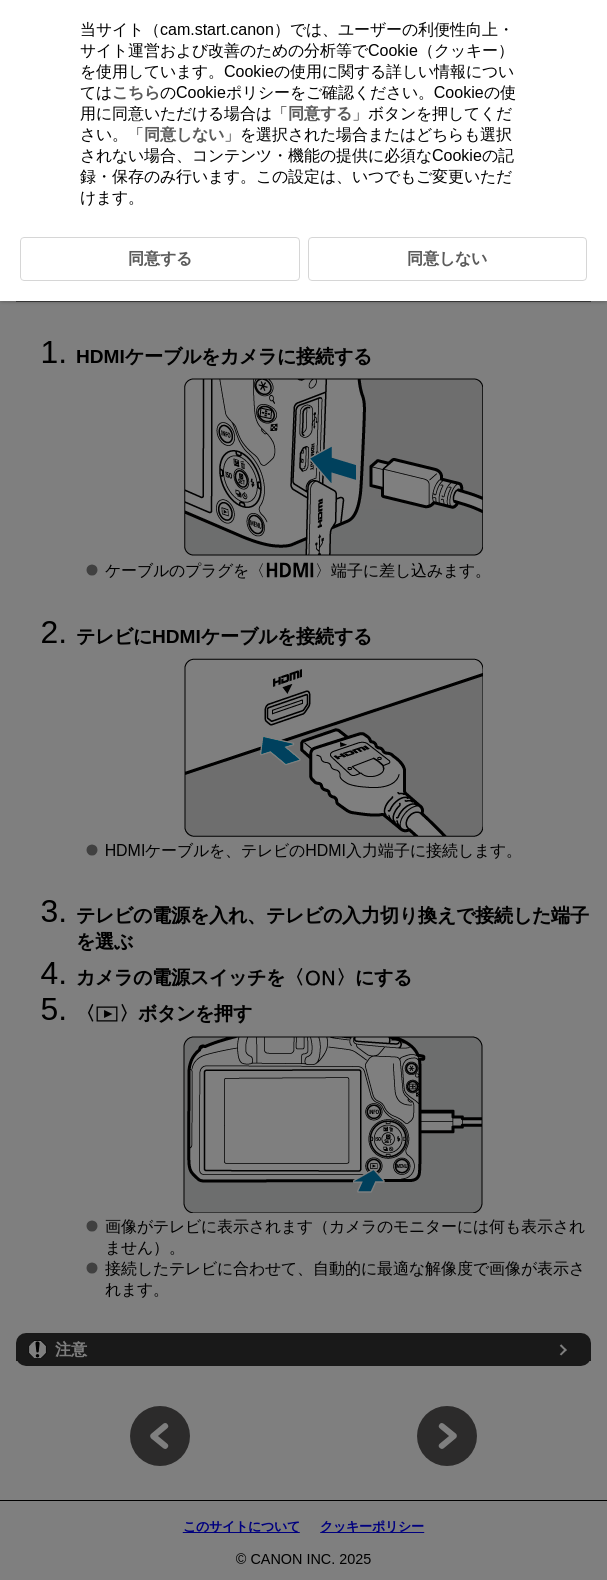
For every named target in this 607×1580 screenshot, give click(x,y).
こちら (136, 92)
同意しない (184, 134)
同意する (320, 113)
